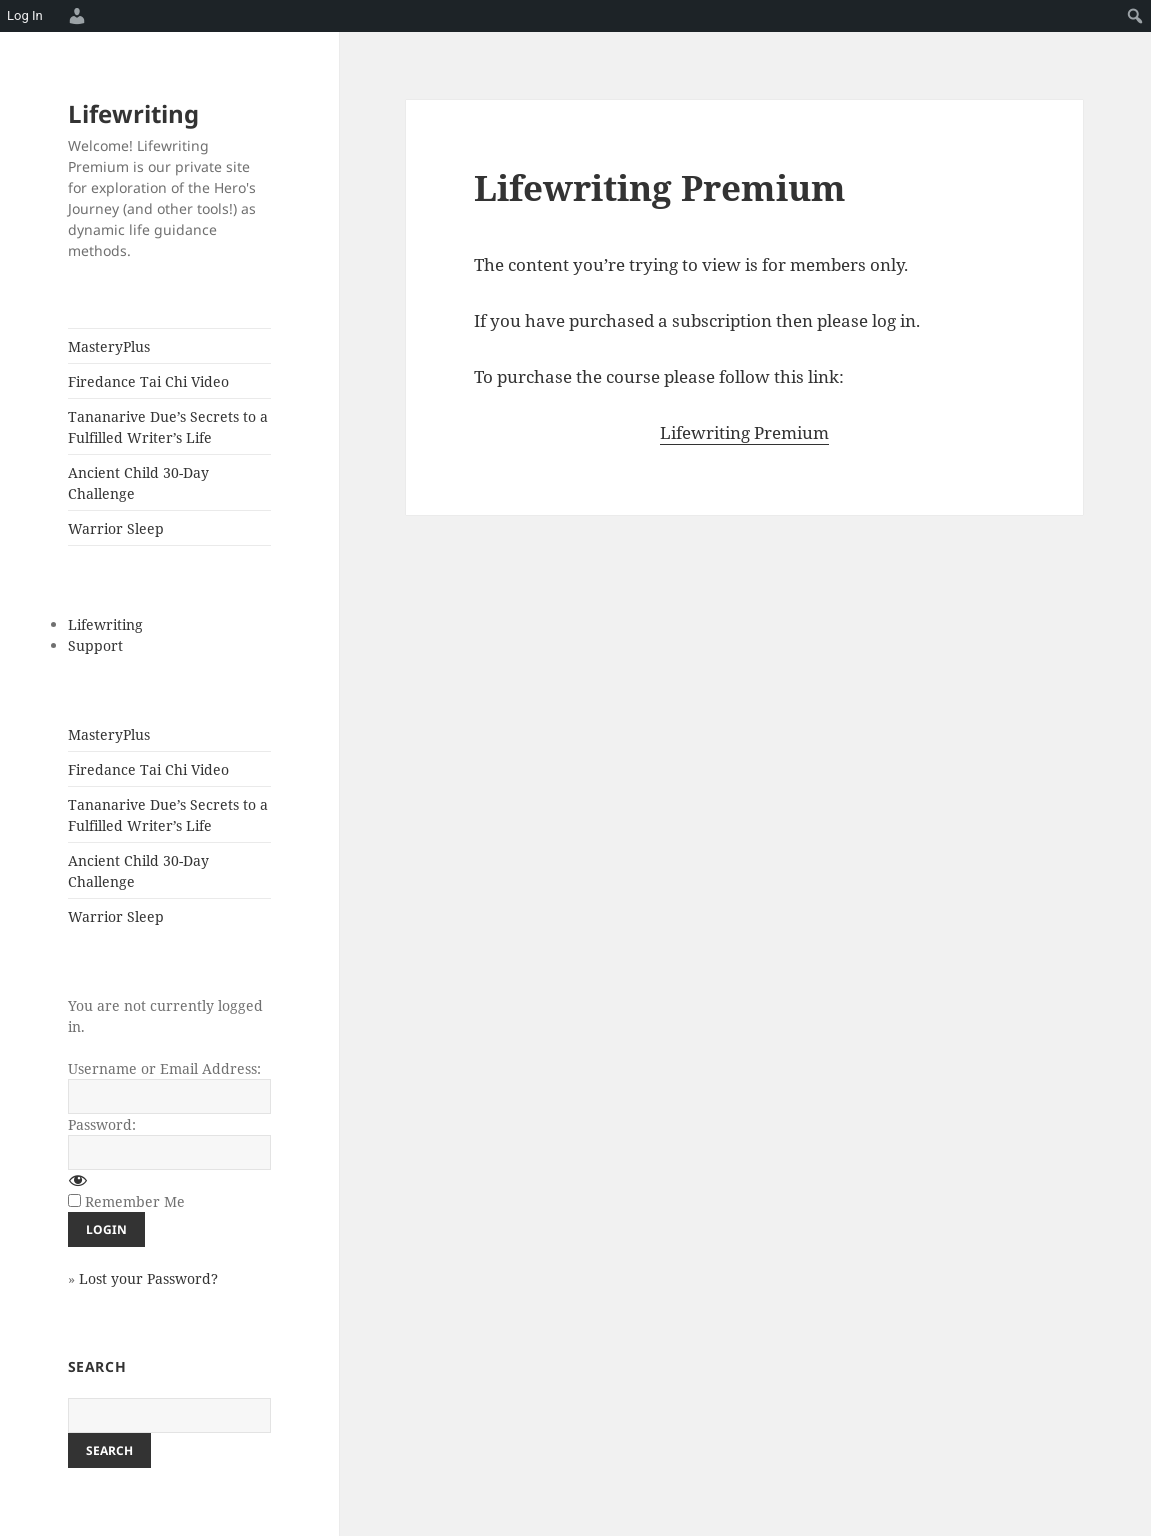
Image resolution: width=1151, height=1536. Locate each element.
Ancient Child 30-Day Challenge (138, 483)
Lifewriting (133, 113)
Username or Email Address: (164, 1068)
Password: (102, 1124)
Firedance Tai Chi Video (148, 381)
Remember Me (135, 1201)
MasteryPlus (109, 346)
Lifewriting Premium (744, 432)
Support (95, 645)
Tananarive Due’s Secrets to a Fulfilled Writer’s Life (168, 427)
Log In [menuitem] (25, 15)
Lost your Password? (148, 1278)
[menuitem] (74, 16)
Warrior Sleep (116, 528)
